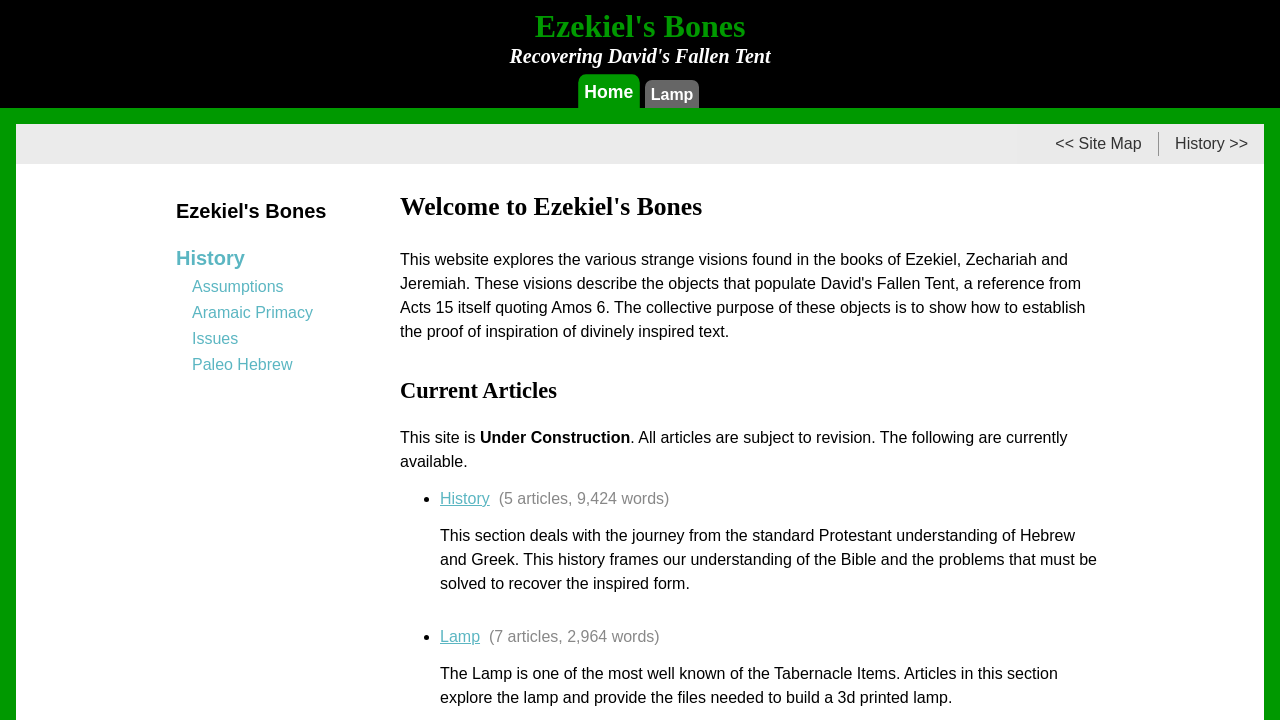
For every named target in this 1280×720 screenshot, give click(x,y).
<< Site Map (1098, 143)
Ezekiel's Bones (251, 211)
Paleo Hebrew (242, 364)
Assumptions (238, 286)
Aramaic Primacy (252, 312)
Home (608, 91)
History (465, 498)
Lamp (672, 94)
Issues (215, 338)
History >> (1211, 143)
